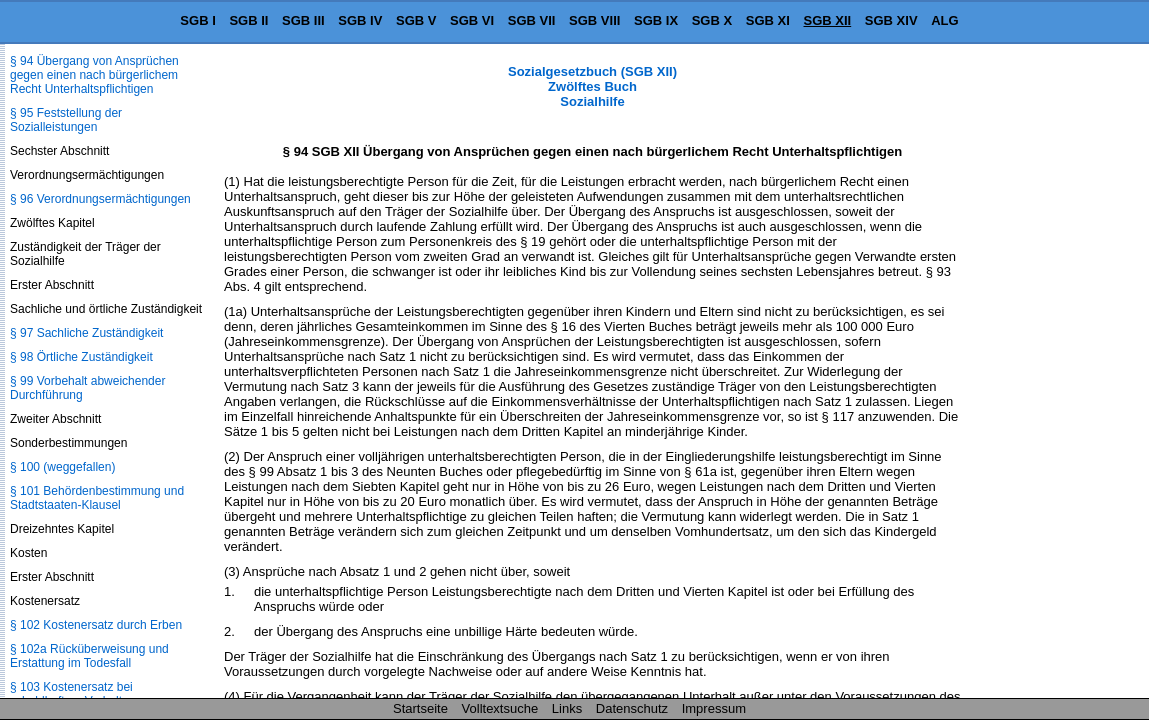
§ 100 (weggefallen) (62, 467)
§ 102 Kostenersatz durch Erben (96, 625)
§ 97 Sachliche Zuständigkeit (86, 333)
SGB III (303, 20)
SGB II (248, 20)
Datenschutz (632, 708)
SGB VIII (594, 20)
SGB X (712, 20)
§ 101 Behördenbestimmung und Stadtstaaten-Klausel (97, 498)
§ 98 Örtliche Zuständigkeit (81, 357)
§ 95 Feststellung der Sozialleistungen (66, 120)
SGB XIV (891, 20)
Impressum (714, 708)
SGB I (197, 20)
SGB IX (656, 20)
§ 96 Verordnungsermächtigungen (100, 199)
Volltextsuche (500, 708)
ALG (944, 20)
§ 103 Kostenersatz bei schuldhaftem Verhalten (72, 694)
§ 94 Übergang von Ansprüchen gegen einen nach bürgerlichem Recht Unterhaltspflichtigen (94, 75)
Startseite (420, 708)
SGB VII (532, 20)
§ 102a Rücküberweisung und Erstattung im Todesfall (89, 656)
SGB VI (472, 20)
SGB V (416, 20)
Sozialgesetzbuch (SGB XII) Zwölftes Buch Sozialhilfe (592, 86)
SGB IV (360, 20)
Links (567, 708)
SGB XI (768, 20)
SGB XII (828, 20)
